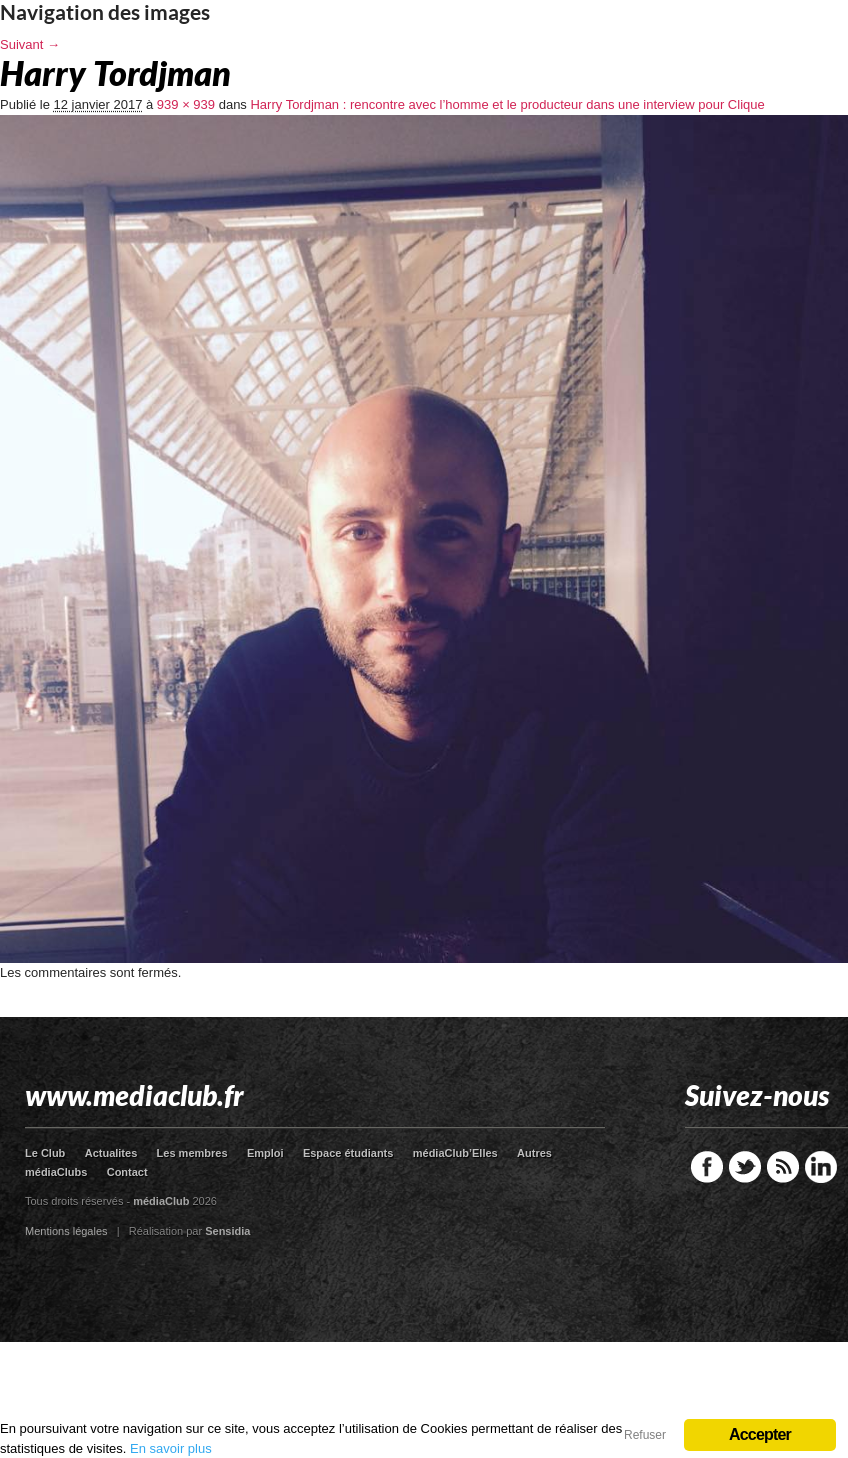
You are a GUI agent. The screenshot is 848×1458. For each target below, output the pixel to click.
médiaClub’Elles (455, 1153)
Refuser (645, 1435)
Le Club (45, 1153)
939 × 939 (186, 104)
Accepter (760, 1434)
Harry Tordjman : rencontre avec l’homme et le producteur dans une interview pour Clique (507, 104)
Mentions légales (66, 1231)
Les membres (192, 1153)
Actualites (111, 1153)
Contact (127, 1172)
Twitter (745, 1167)
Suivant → (30, 44)
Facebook (707, 1167)
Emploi (265, 1153)
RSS (783, 1167)
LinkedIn (821, 1167)
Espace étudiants (348, 1153)
